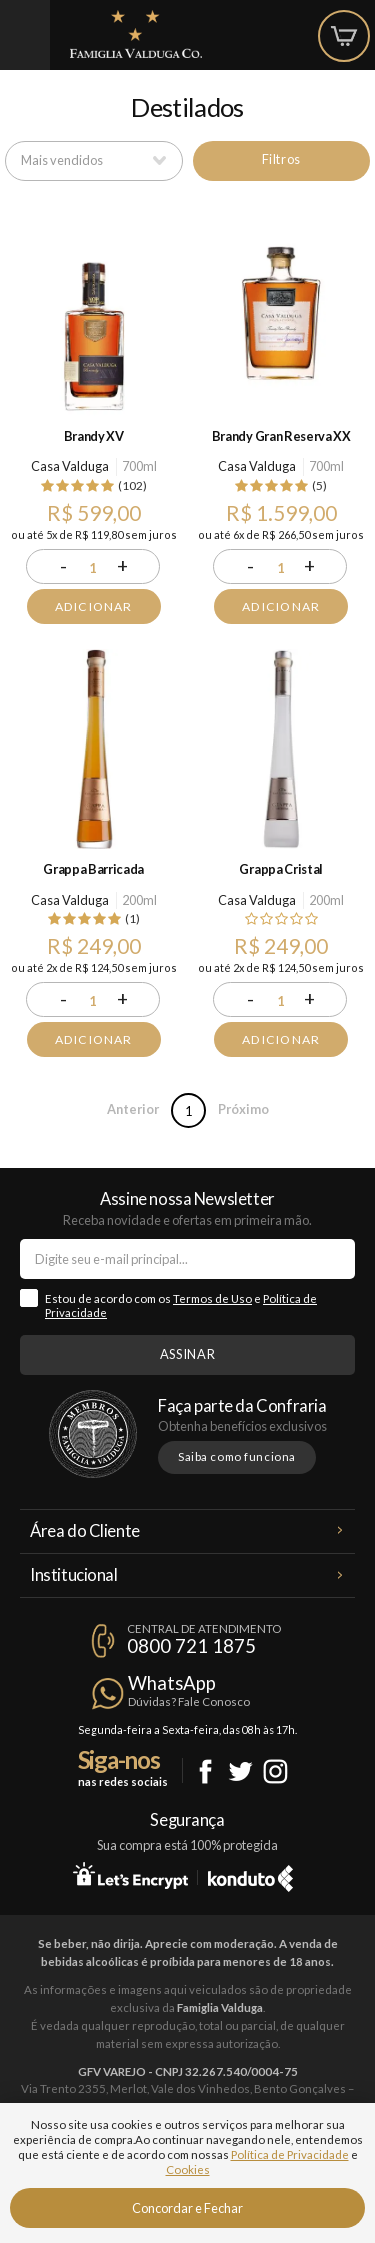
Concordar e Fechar (187, 2208)
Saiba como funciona (237, 1456)
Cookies (188, 2169)
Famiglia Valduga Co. (136, 34)
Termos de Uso (212, 1298)
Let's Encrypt (130, 1875)
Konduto (250, 1875)
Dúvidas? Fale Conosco (189, 1701)
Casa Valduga (70, 466)
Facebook (205, 1771)
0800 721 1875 (191, 1646)
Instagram (275, 1771)
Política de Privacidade (290, 2154)
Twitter (240, 1771)
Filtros (281, 159)
